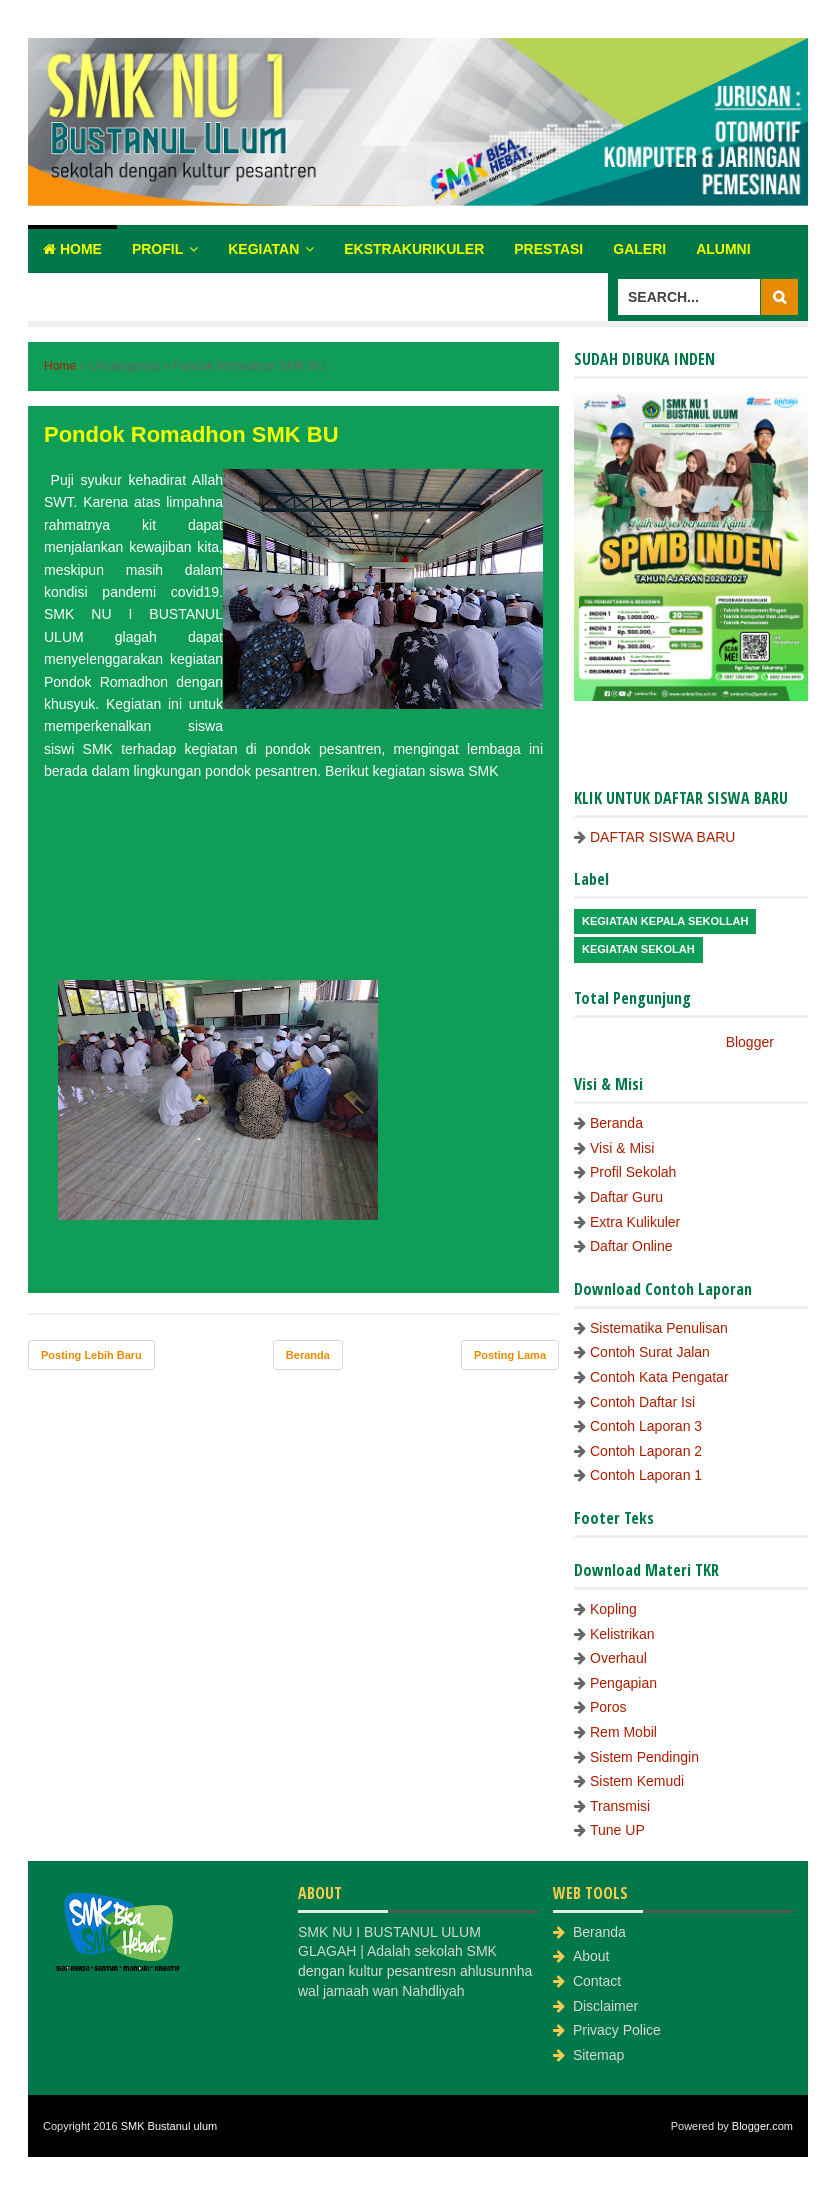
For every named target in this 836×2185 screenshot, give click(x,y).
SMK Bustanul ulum (169, 2126)
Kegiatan (263, 249)
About (591, 1956)
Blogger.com (762, 2126)
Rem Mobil (623, 1732)
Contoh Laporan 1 (646, 1475)
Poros (608, 1707)
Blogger (749, 1042)
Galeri (639, 249)
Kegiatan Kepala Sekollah (665, 921)
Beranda (308, 1355)
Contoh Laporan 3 (646, 1426)
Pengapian (623, 1683)
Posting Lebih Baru (91, 1355)
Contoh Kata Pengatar (659, 1377)
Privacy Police (617, 2030)
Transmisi (620, 1806)
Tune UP (617, 1830)
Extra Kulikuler (635, 1222)
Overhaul (618, 1658)
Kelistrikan (622, 1634)
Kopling (613, 1609)
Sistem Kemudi (637, 1781)
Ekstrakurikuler (414, 249)
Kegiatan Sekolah (638, 949)
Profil (157, 249)
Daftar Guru (626, 1197)
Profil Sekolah (633, 1172)
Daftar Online (631, 1246)
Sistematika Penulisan (659, 1328)
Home (72, 249)
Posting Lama (510, 1355)
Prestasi (548, 249)
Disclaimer (605, 2006)
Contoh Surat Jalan (650, 1352)
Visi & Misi (622, 1148)
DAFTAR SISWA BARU (662, 837)
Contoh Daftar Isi (642, 1402)
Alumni (723, 249)
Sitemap (598, 2055)
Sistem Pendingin (644, 1757)
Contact (597, 1981)
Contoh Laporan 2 (646, 1451)
